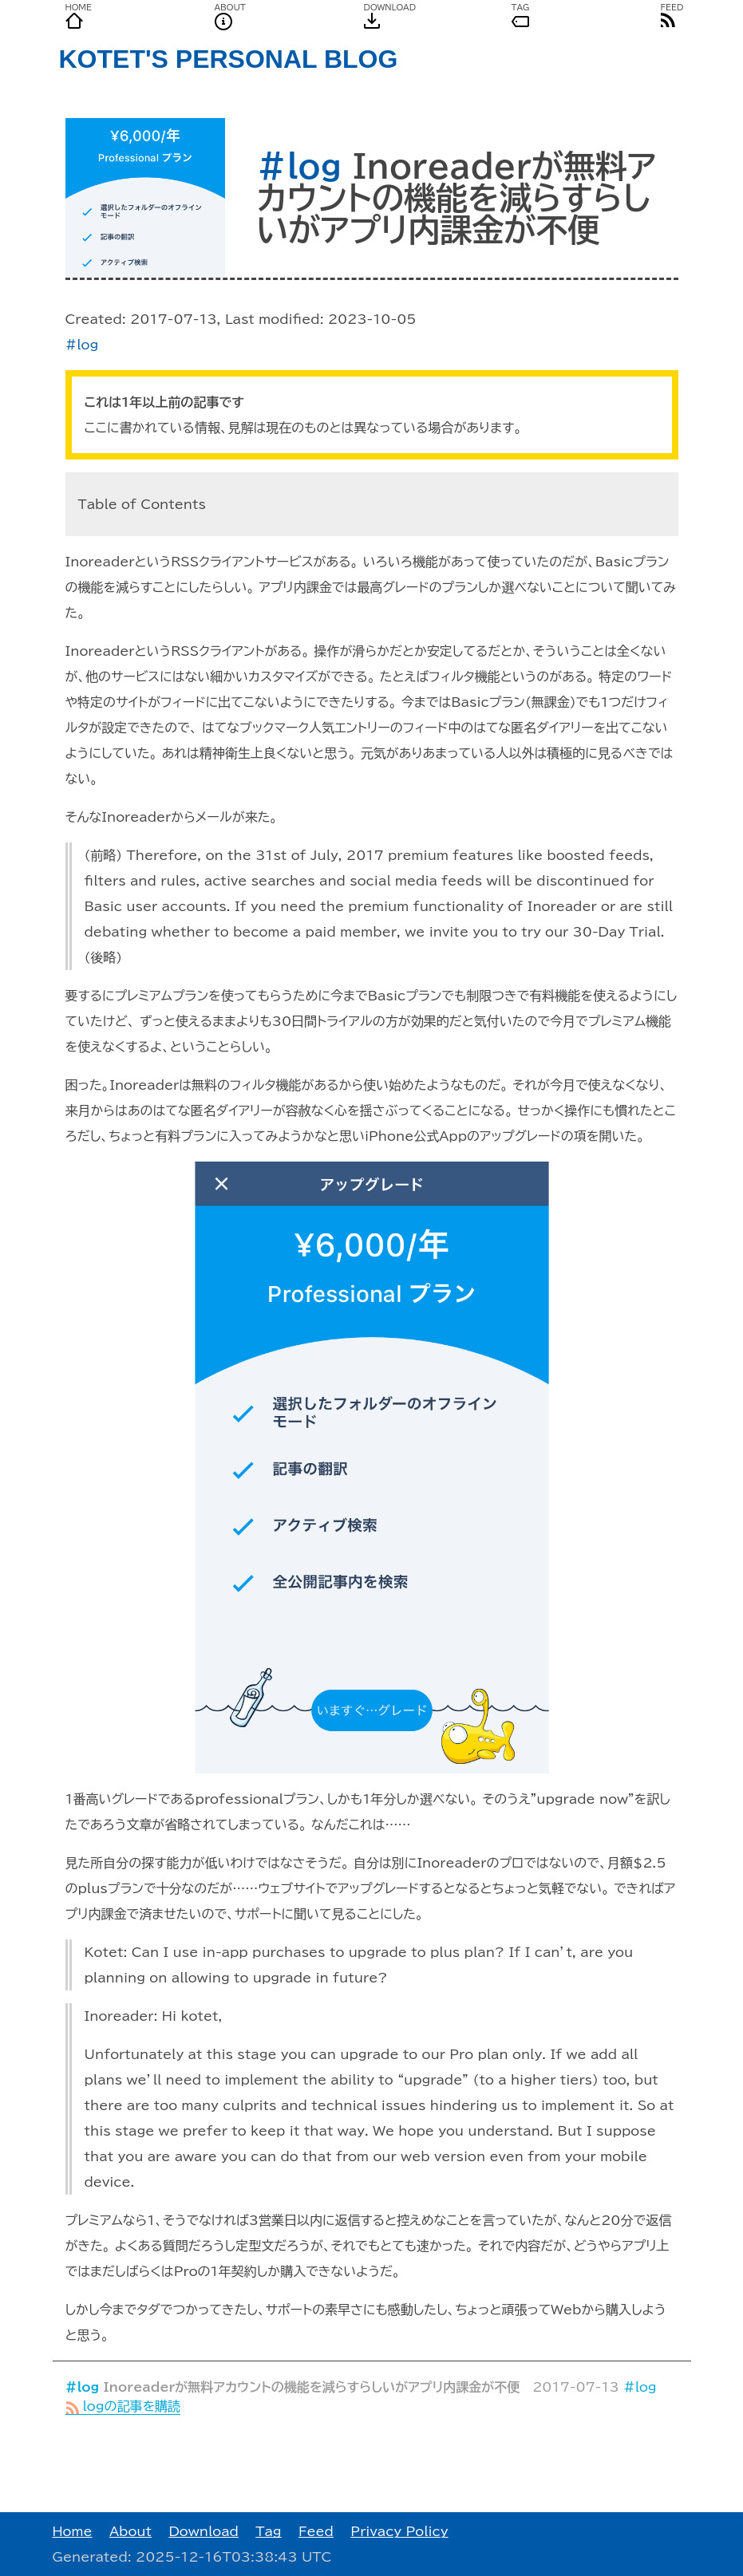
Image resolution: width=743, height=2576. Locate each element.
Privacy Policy (399, 2531)
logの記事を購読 (123, 2406)
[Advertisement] (371, 2463)
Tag (268, 2531)
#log (299, 166)
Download (203, 2531)
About (130, 2531)
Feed (316, 2531)
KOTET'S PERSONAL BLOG (228, 59)
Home (73, 2531)
